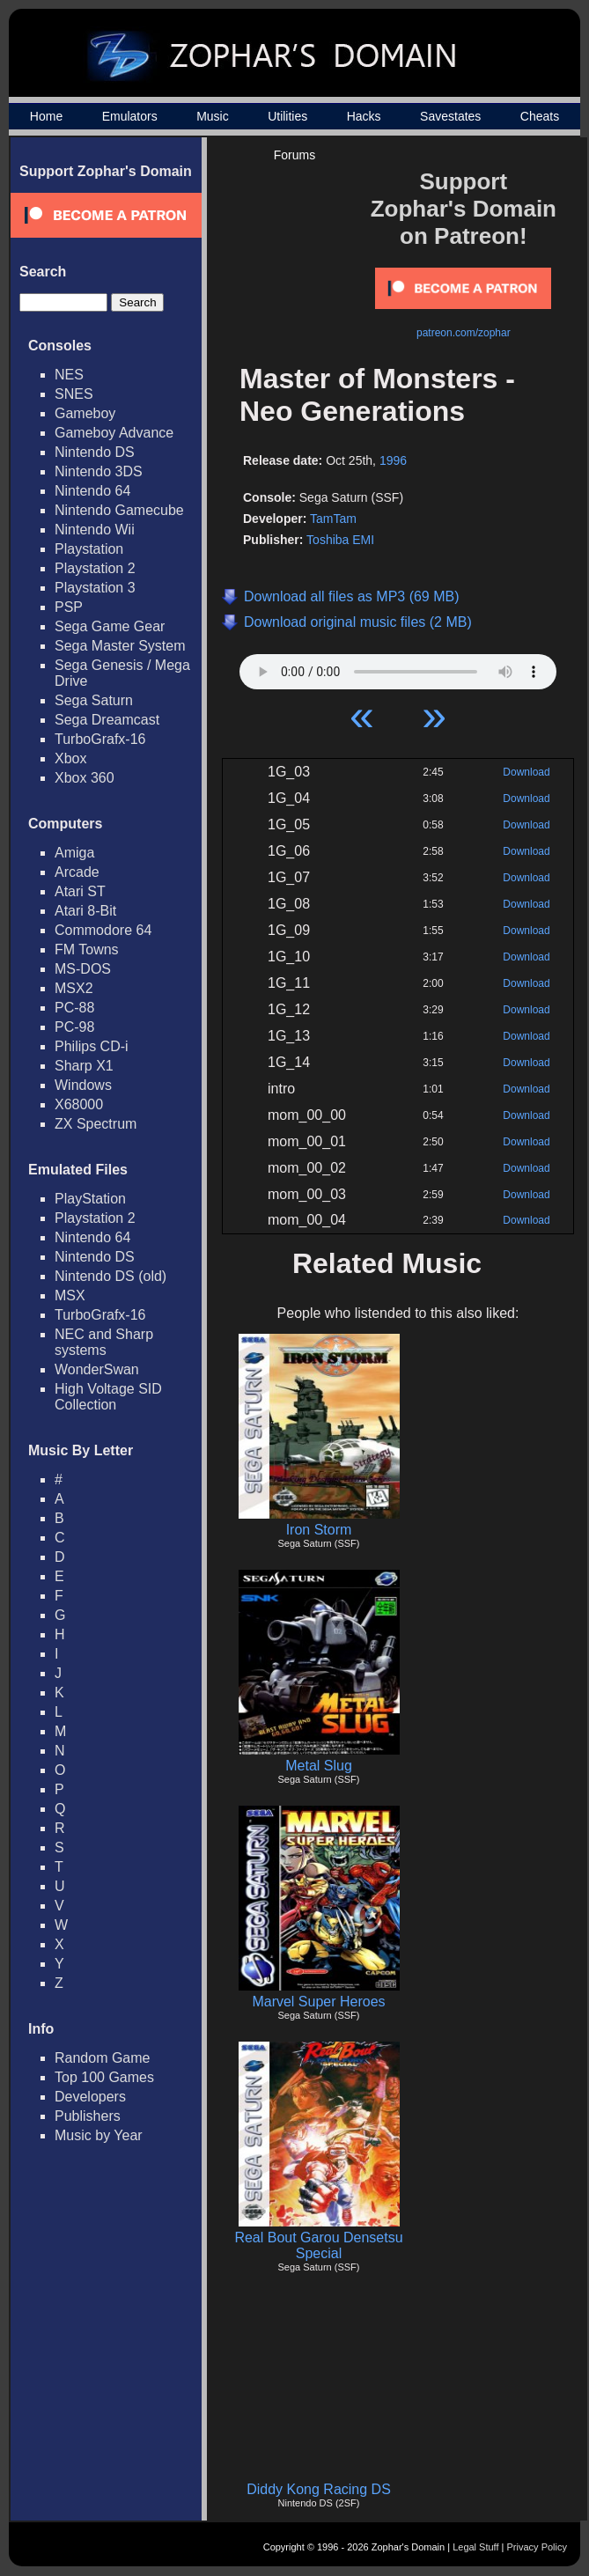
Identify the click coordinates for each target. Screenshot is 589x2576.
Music (212, 116)
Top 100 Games (104, 2077)
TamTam (333, 519)
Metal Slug (318, 1765)
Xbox (70, 758)
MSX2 (74, 988)
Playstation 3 (95, 587)
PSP (69, 607)
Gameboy (85, 413)
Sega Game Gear (110, 626)
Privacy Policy (537, 2547)
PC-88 (74, 1007)
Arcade (77, 872)
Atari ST (80, 891)
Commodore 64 (103, 930)
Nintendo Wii (95, 529)
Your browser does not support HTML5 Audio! (397, 667)
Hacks (364, 116)
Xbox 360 (84, 777)
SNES (74, 393)
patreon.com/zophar (463, 333)
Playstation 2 (95, 568)
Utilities (287, 116)
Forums (294, 155)
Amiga (74, 852)
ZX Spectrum (95, 1123)
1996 (393, 460)
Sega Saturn (94, 700)
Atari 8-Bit (85, 910)
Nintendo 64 (92, 490)
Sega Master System (120, 645)
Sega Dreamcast (107, 719)
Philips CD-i (92, 1046)
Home (46, 116)
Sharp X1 (84, 1065)
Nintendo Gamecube (119, 510)
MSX (70, 1295)
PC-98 (74, 1026)
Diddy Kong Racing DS (319, 2489)
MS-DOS (83, 968)
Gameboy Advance (114, 432)
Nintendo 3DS (99, 471)
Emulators (130, 116)
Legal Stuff (475, 2547)
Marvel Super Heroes (318, 2001)
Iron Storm (319, 1529)
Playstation (89, 548)
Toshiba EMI (340, 540)
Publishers (88, 2116)
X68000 (79, 1104)
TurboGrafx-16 (100, 739)
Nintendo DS (95, 452)
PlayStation (90, 1198)
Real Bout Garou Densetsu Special (318, 2245)
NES (69, 374)
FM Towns (87, 949)
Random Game (103, 2057)
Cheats (539, 116)
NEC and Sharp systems (104, 1342)
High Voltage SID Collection (108, 1396)
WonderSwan (97, 1369)
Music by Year (99, 2135)
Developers (90, 2096)
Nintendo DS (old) (110, 1276)
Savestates (450, 116)
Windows (83, 1085)
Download (526, 772)
